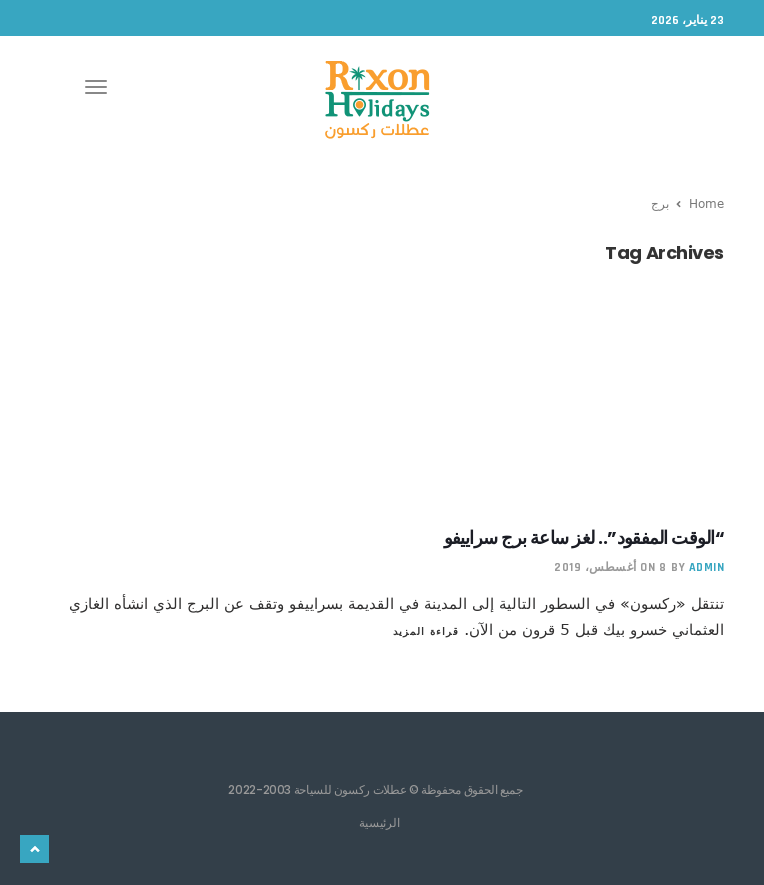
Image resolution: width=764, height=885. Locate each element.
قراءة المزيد (426, 631)
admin (707, 567)
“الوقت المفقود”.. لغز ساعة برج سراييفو (584, 537)
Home (706, 203)
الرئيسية (379, 822)
